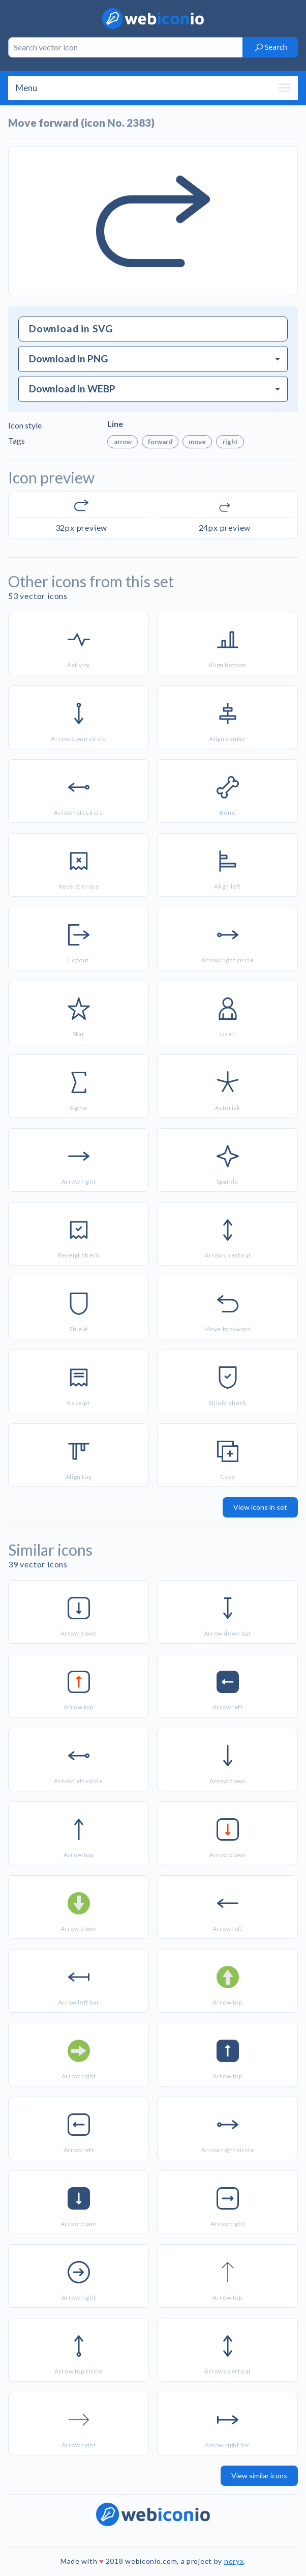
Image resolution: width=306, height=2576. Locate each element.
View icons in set (260, 1507)
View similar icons (259, 2475)
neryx (234, 2561)
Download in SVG (71, 328)
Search (270, 47)
